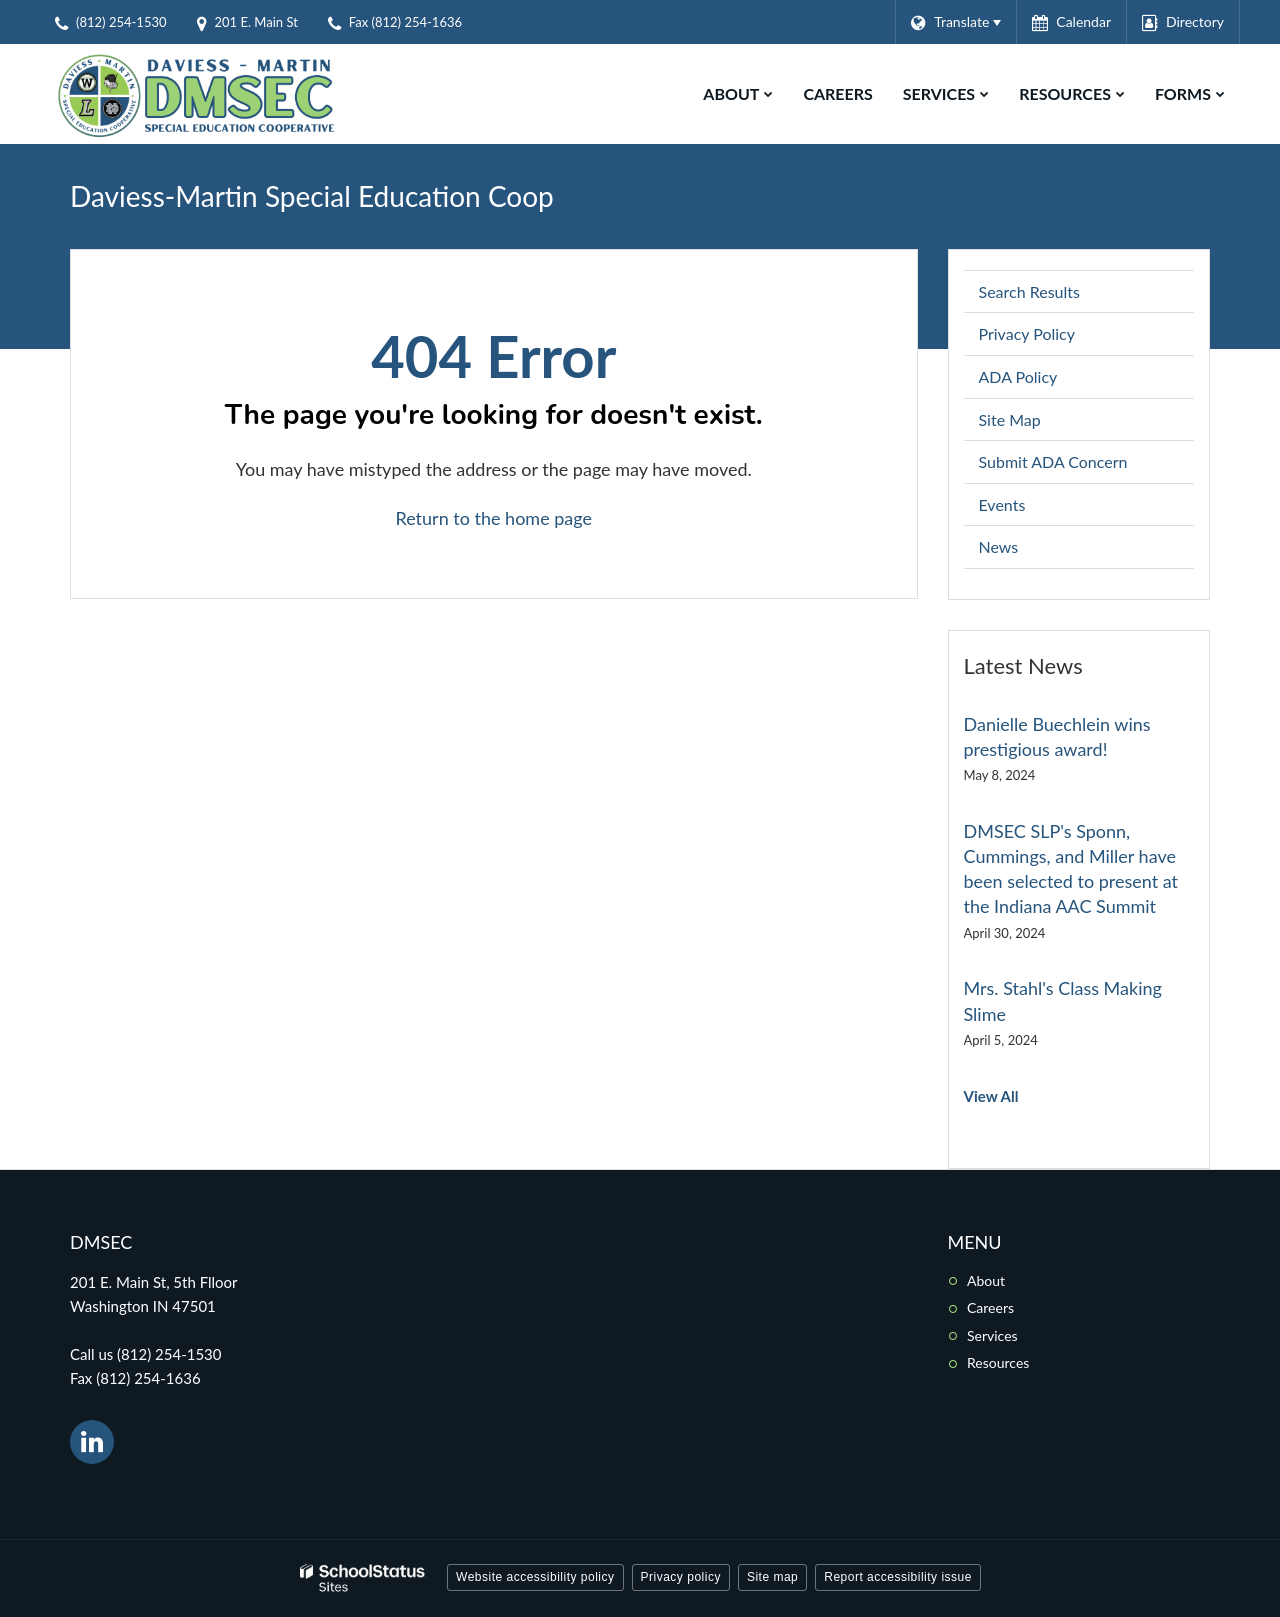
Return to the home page (493, 518)
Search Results (1029, 291)
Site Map (1010, 419)
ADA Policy (1018, 376)
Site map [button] (772, 1577)
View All (991, 1096)
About (986, 1280)
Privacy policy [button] (681, 1577)
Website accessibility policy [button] (535, 1577)
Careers (990, 1307)
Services (992, 1335)
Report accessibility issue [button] (898, 1577)
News (999, 546)
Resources (998, 1362)
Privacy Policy (1027, 333)
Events (1002, 504)
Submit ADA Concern (1053, 461)
